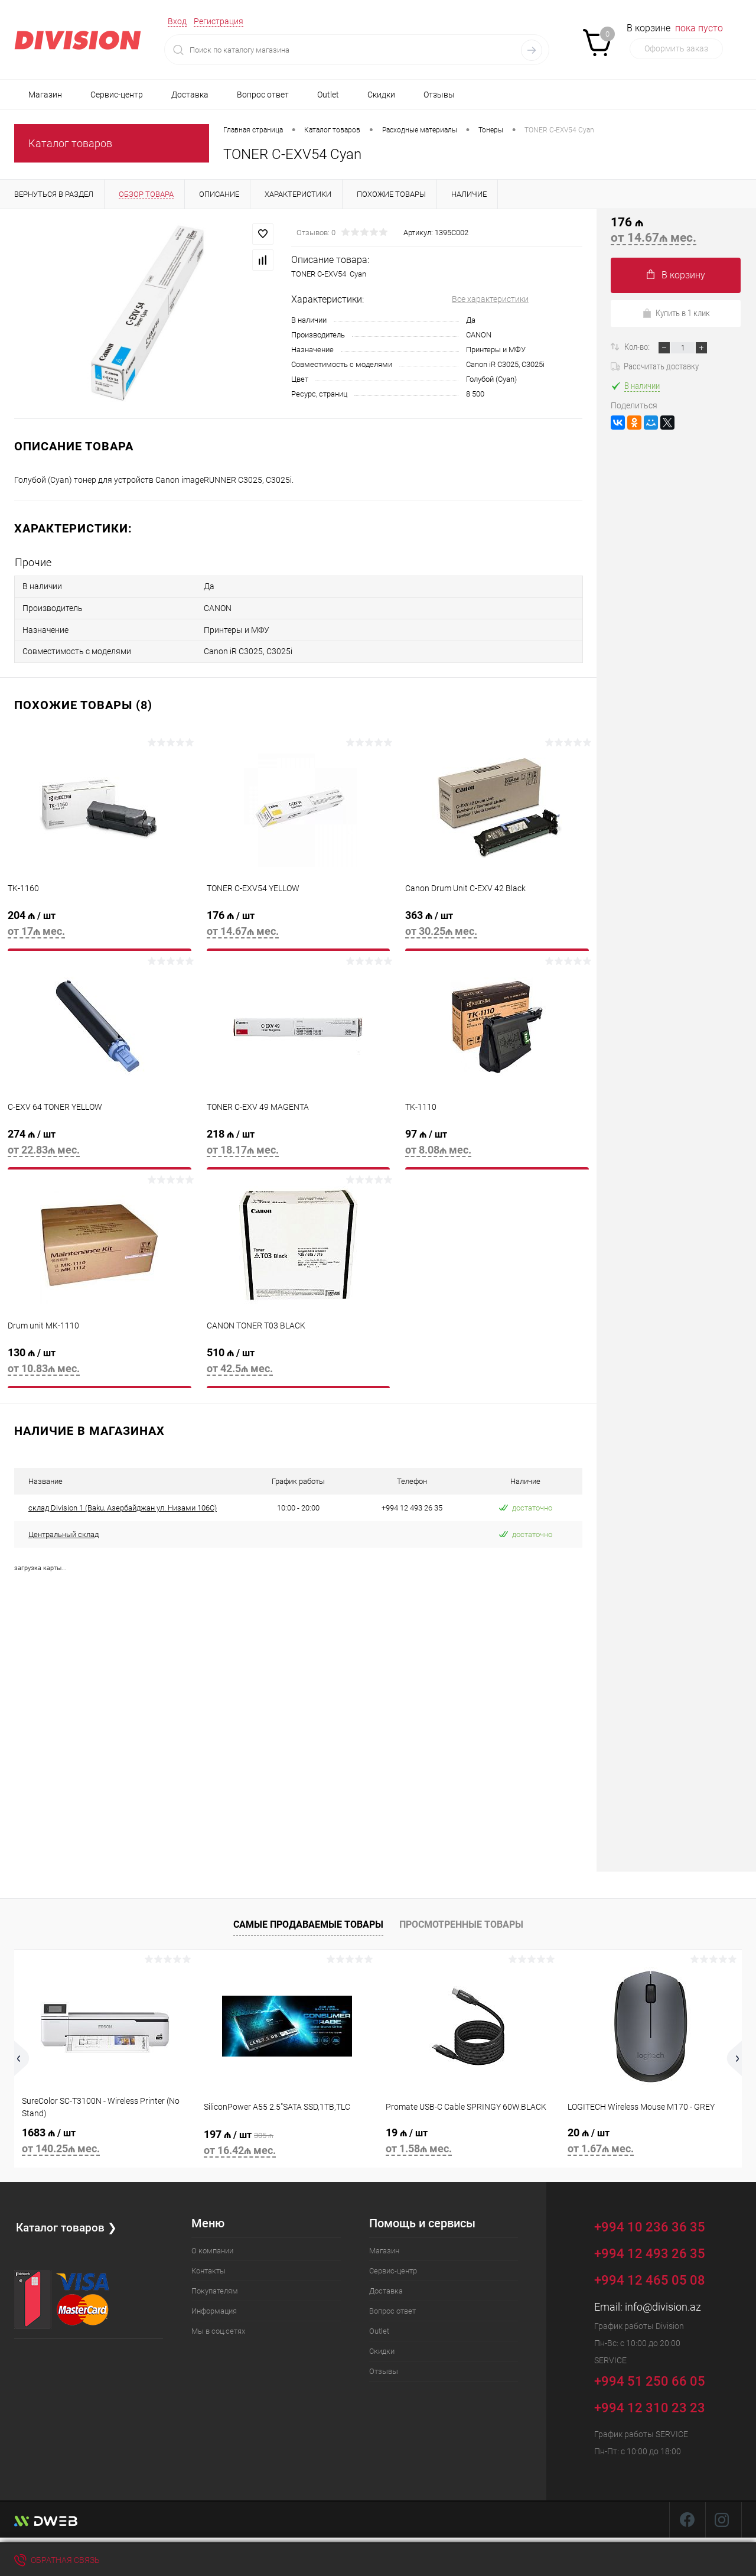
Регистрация (218, 21)
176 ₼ (298, 923)
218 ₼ (298, 1142)
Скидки (381, 94)
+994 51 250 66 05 (658, 2373)
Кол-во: (637, 347)
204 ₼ (99, 923)
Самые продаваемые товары (308, 1918)
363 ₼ (497, 923)
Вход (177, 21)
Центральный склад (63, 1527)
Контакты (208, 2264)
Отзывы (439, 94)
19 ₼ (469, 2136)
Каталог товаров (70, 143)
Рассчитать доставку (655, 366)
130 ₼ (99, 1360)
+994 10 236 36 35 (658, 2219)
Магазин (45, 94)
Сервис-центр (116, 94)
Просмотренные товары (461, 1918)
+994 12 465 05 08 (649, 2274)
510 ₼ (298, 1360)
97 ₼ (497, 1142)
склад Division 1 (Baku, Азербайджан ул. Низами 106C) (122, 1501)
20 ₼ (651, 2136)
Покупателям (214, 2284)
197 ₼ (287, 2138)
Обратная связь (57, 2560)
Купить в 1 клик (676, 313)
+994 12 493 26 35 (649, 2247)
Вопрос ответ (263, 94)
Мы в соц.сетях (218, 2324)
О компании (212, 2244)
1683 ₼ (105, 2136)
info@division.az (663, 2300)
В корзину (676, 275)
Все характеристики (490, 299)
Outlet (328, 94)
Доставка (189, 94)
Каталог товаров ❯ (67, 2220)
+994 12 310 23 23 (649, 2401)
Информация (214, 2304)
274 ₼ (99, 1142)
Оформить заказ (676, 48)
